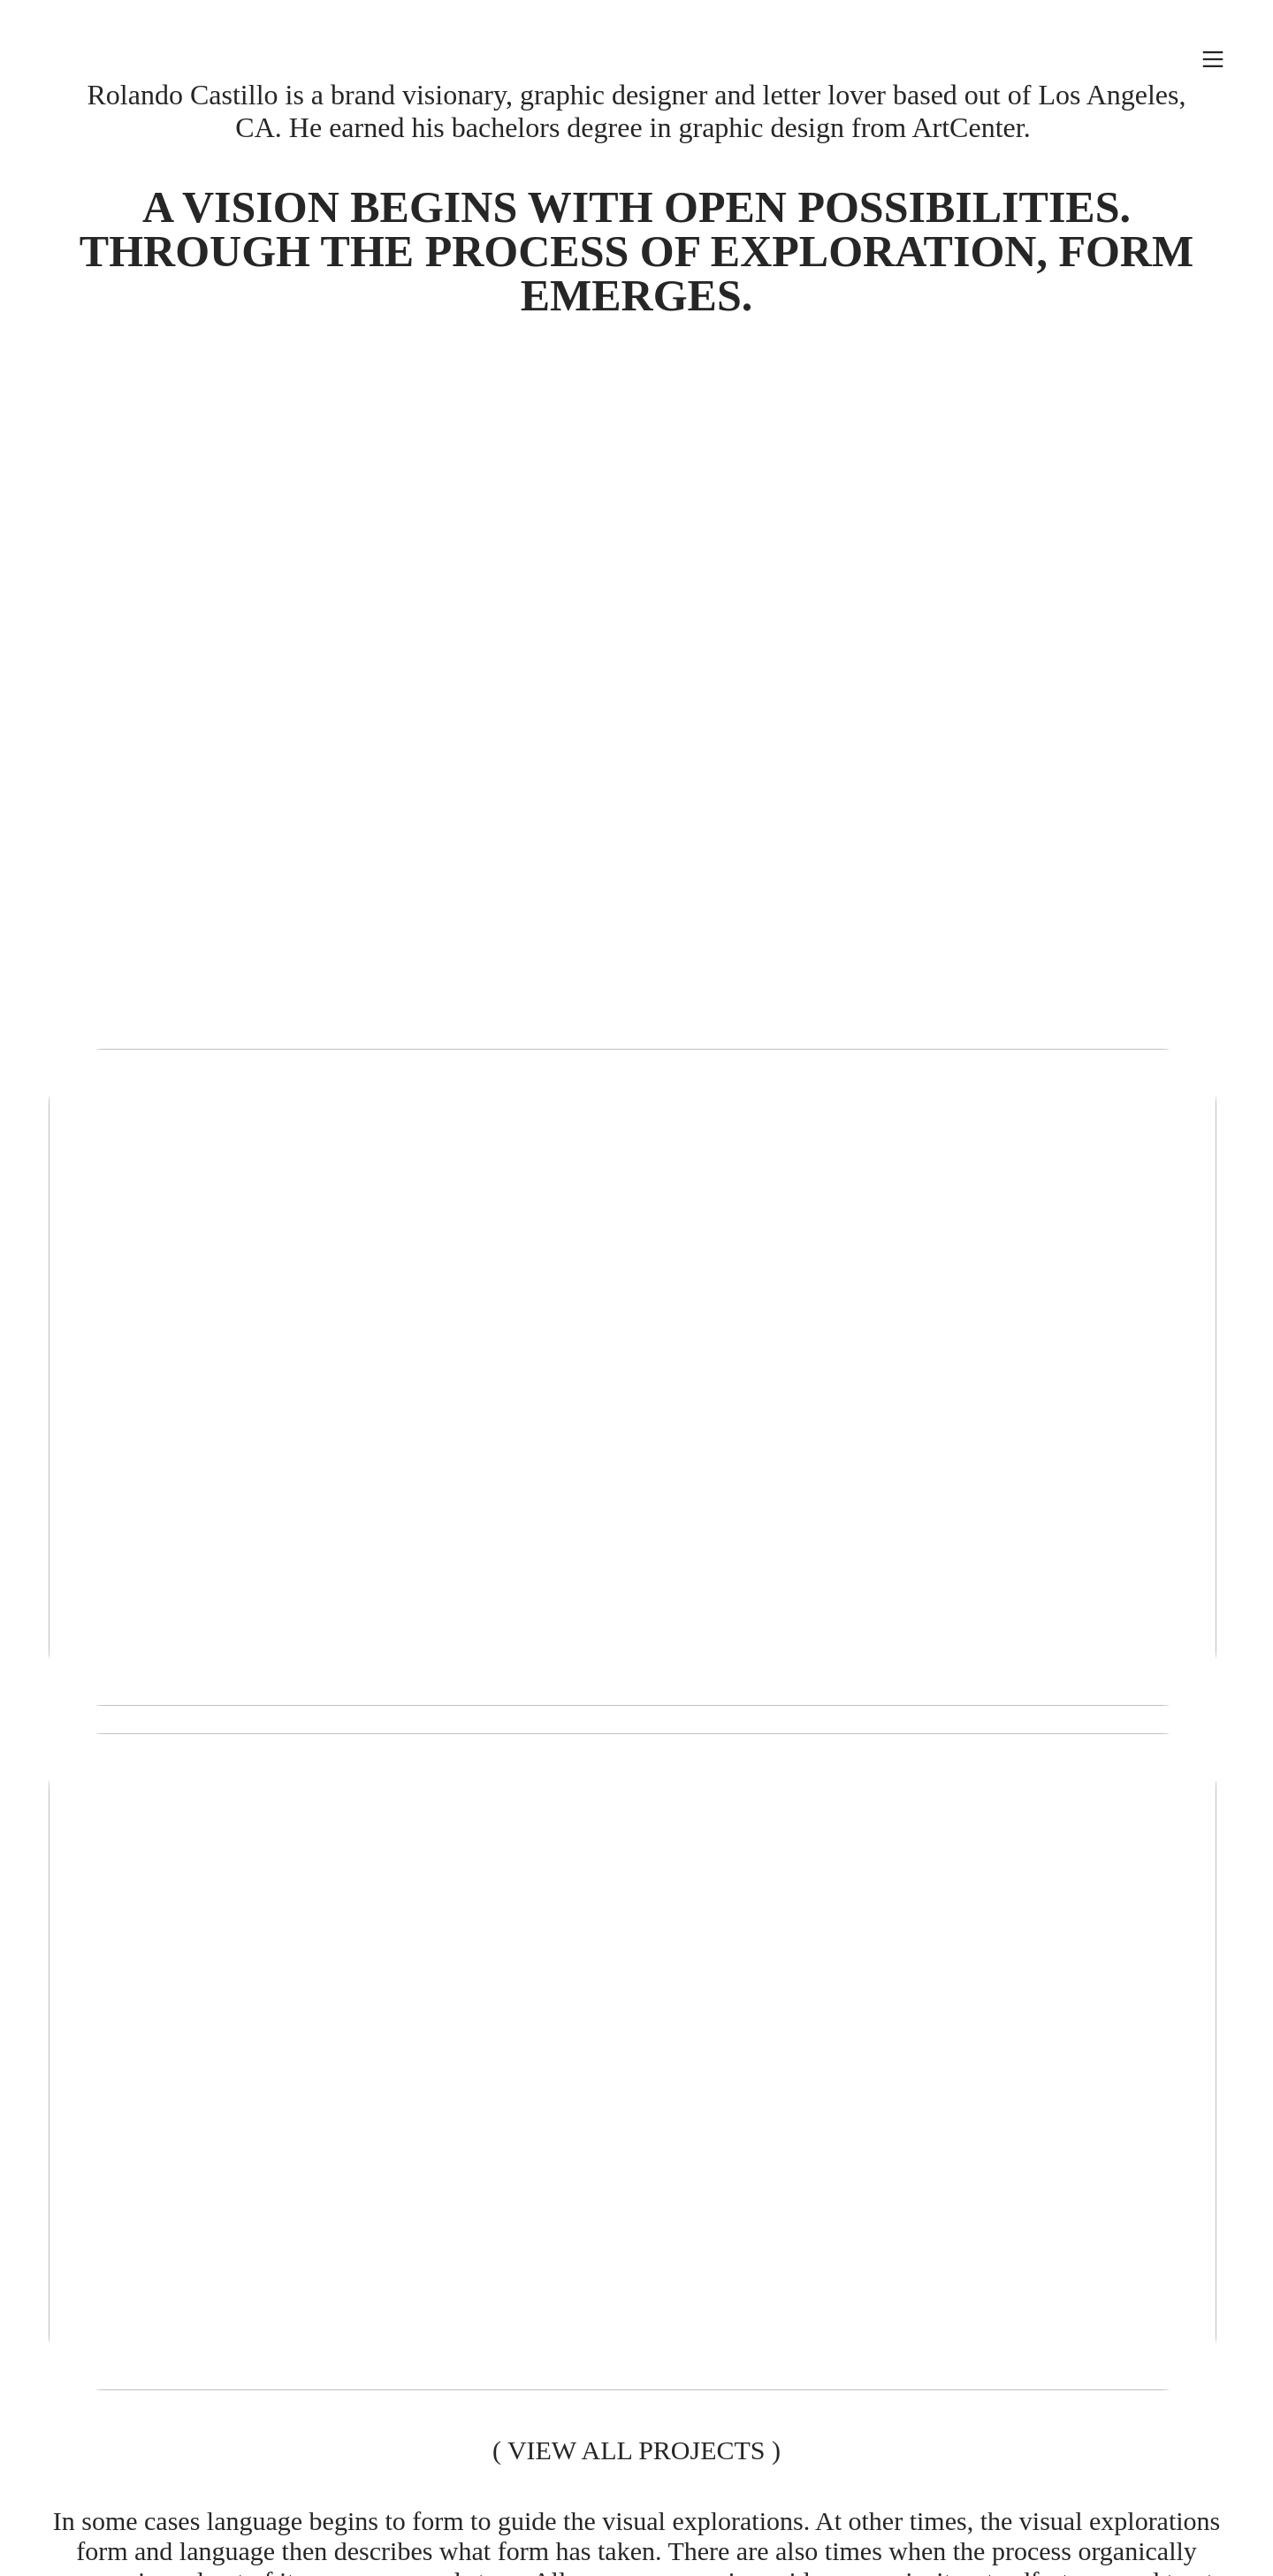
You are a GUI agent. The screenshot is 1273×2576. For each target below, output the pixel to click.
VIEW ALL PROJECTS (636, 2450)
